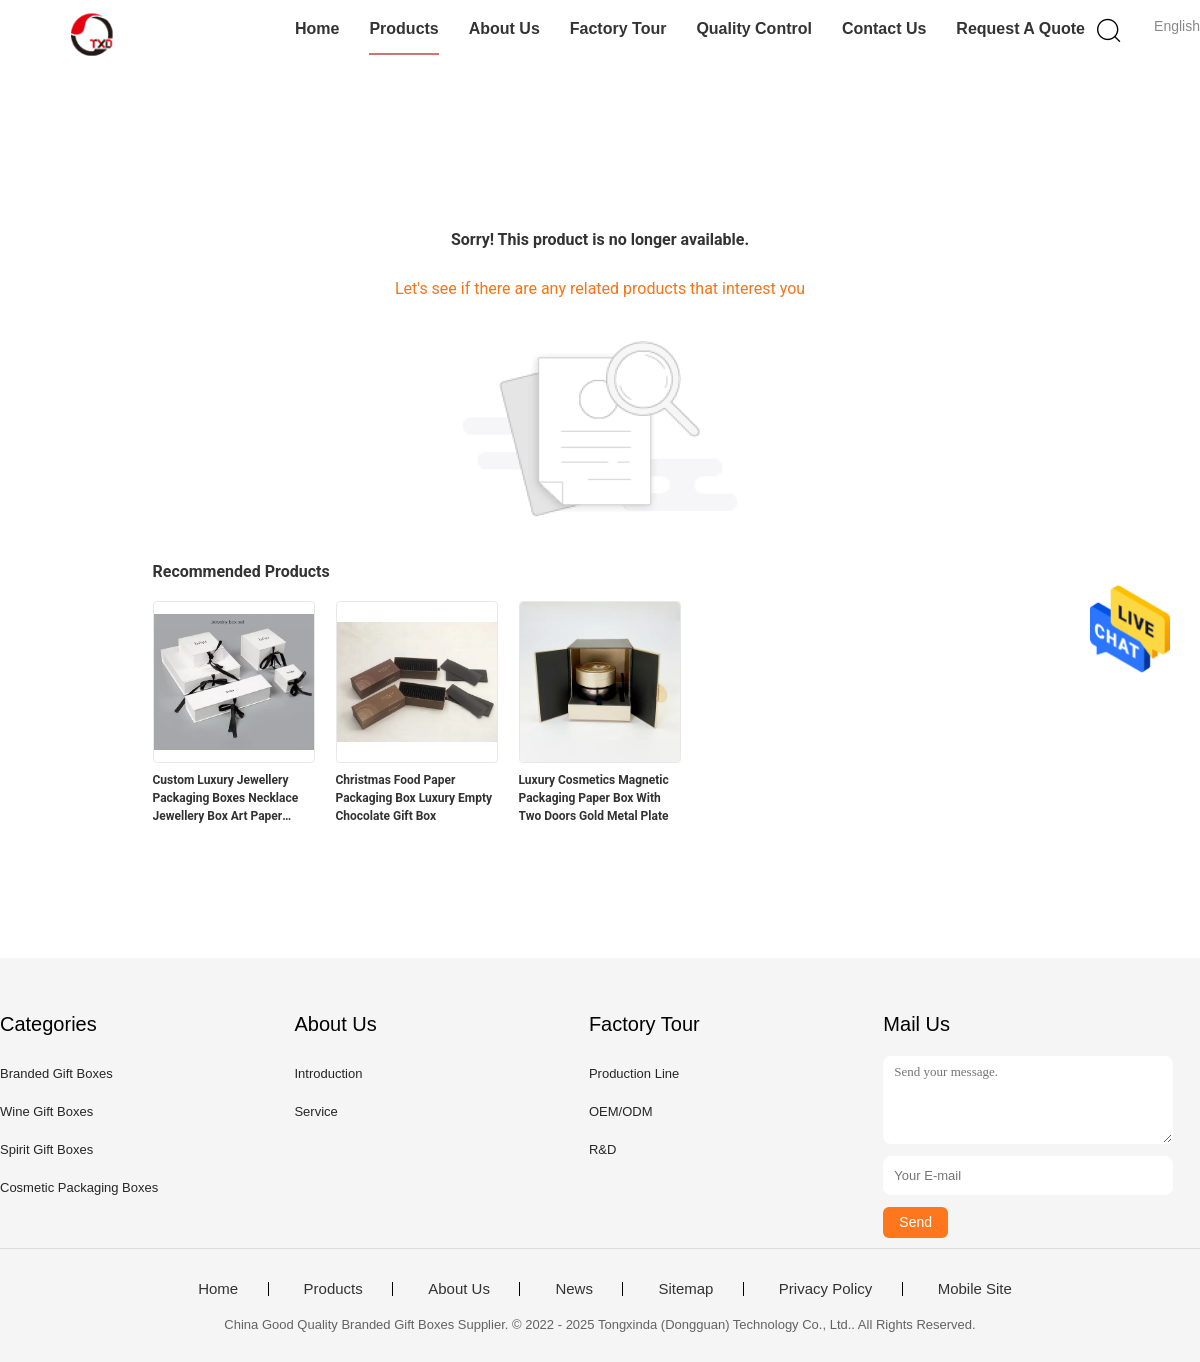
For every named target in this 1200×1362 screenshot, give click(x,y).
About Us (504, 28)
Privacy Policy (825, 1289)
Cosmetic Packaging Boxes (79, 1187)
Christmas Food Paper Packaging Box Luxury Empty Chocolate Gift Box (414, 798)
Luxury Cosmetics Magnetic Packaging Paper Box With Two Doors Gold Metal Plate (594, 798)
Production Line (634, 1073)
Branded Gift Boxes (56, 1073)
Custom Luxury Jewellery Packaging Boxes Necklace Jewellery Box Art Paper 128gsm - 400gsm (226, 799)
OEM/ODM (621, 1111)
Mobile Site (975, 1289)
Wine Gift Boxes (46, 1111)
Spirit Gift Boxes (46, 1149)
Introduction (328, 1073)
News (574, 1289)
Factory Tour (618, 28)
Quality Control (754, 28)
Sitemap (685, 1289)
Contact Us (884, 28)
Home (317, 28)
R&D (602, 1149)
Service (315, 1111)
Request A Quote (1020, 28)
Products (403, 28)
